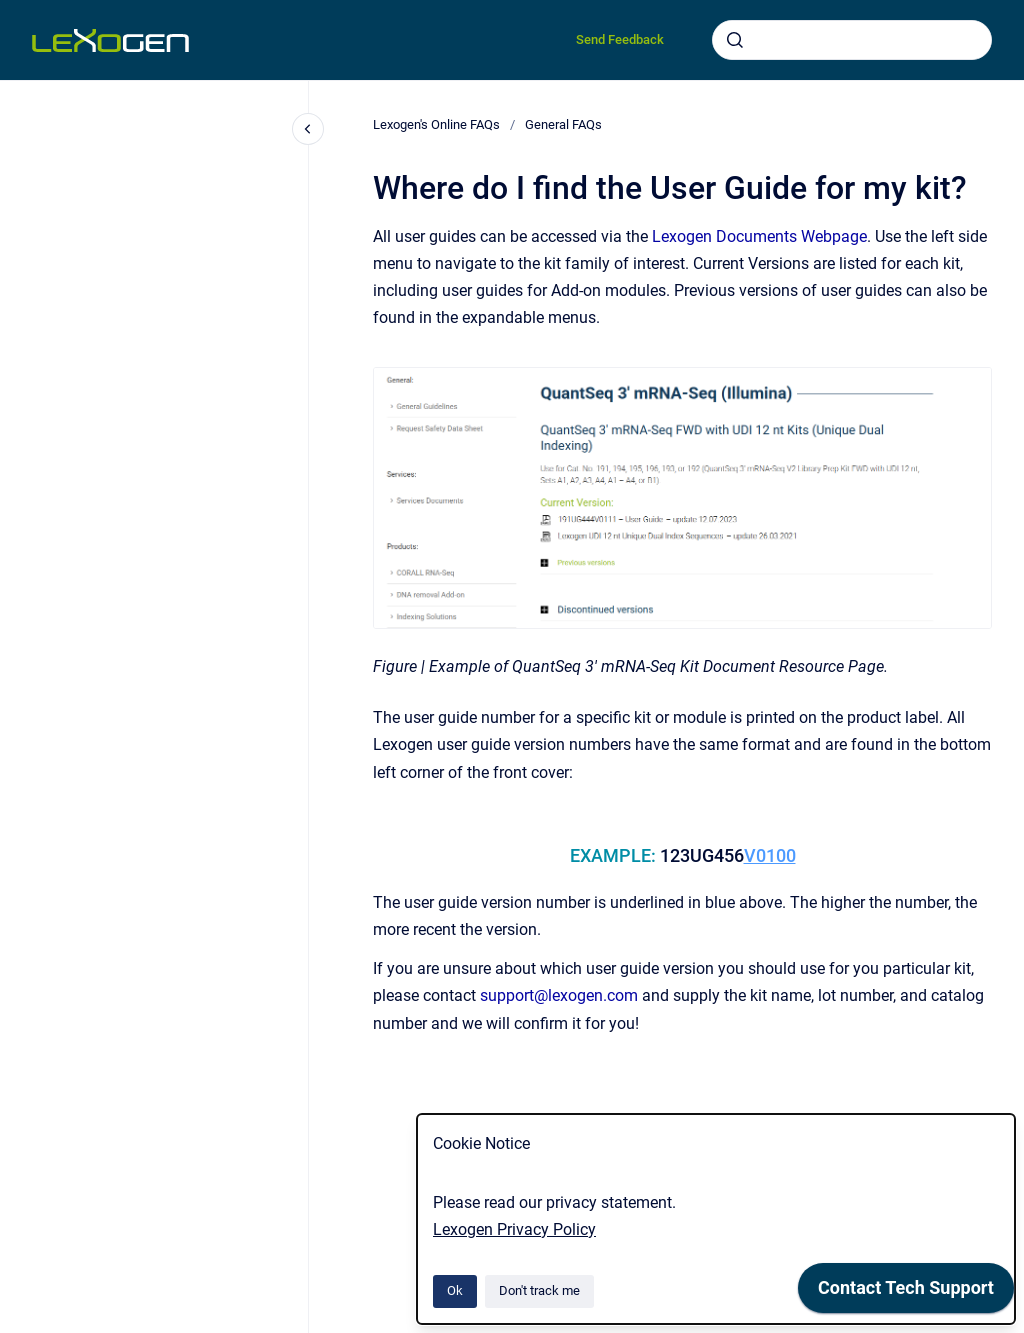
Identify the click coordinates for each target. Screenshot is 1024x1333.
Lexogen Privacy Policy (514, 1229)
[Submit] (735, 40)
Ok (455, 1290)
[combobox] (852, 40)
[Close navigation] (308, 129)
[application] (906, 1293)
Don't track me (539, 1290)
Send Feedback (620, 39)
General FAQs (563, 124)
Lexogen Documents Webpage (759, 236)
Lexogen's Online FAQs (436, 124)
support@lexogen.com (559, 995)
